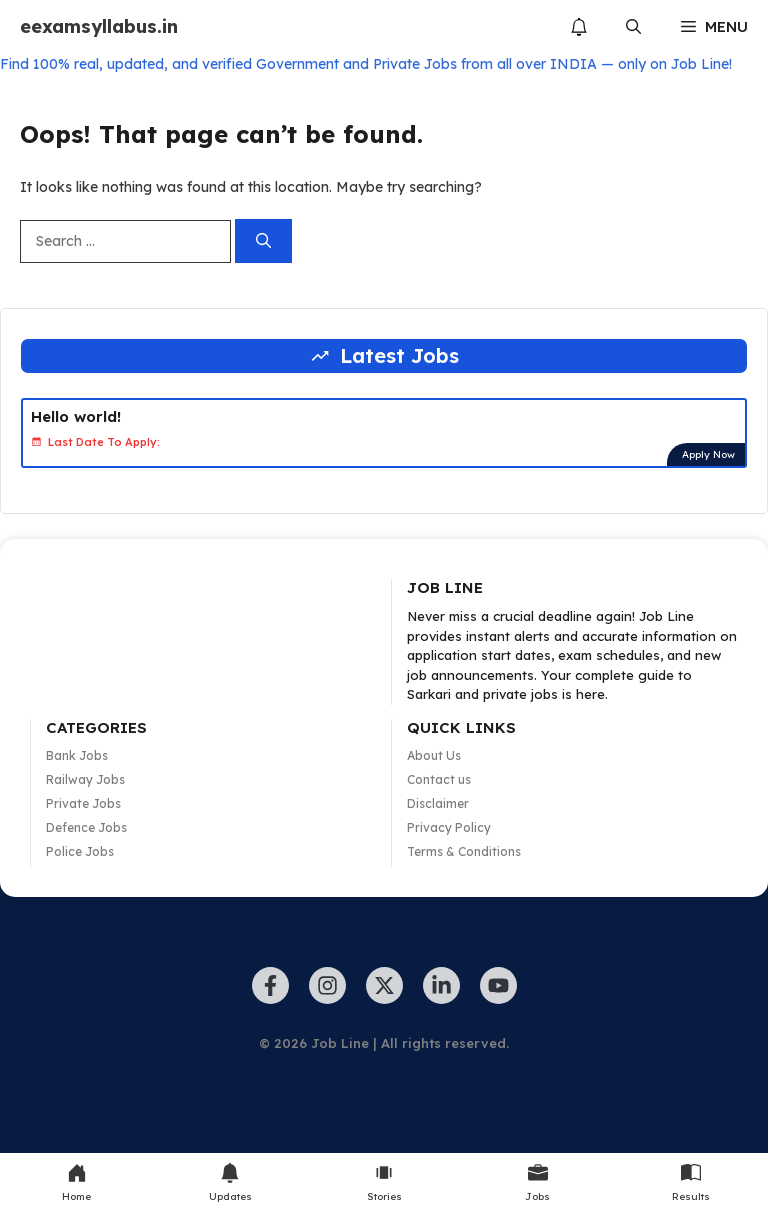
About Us (434, 755)
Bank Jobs (77, 755)
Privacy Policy (449, 827)
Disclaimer (438, 803)
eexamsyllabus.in (99, 26)
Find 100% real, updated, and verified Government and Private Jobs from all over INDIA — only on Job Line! (366, 64)
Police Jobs (80, 851)
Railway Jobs (85, 779)
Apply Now (708, 454)
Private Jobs (83, 803)
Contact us (439, 779)
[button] (633, 27)
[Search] (263, 241)
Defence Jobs (86, 827)
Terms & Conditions (464, 851)
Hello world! (76, 416)
